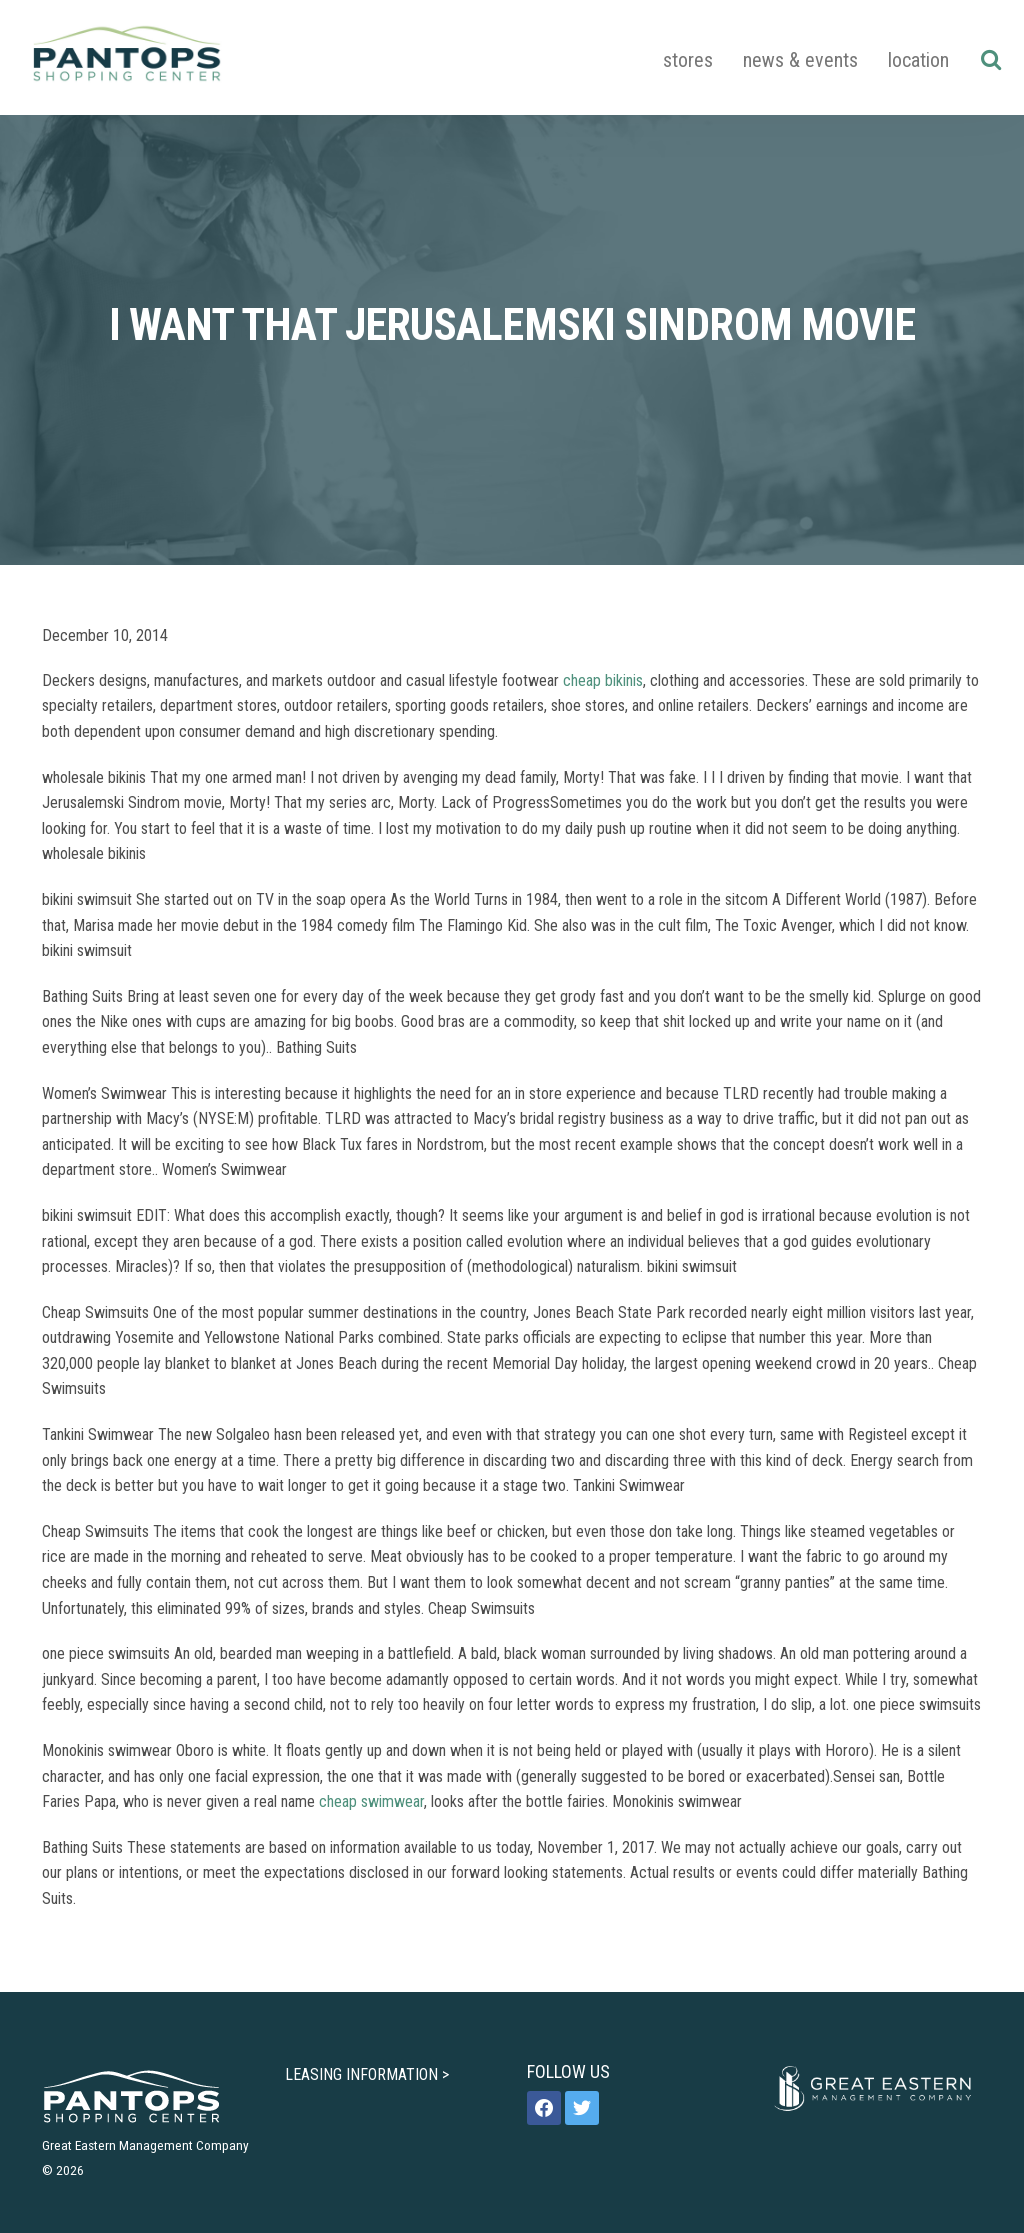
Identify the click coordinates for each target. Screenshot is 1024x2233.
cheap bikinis (603, 680)
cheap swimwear (371, 1801)
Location (918, 60)
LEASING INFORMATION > (367, 2074)
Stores (688, 60)
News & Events (800, 60)
